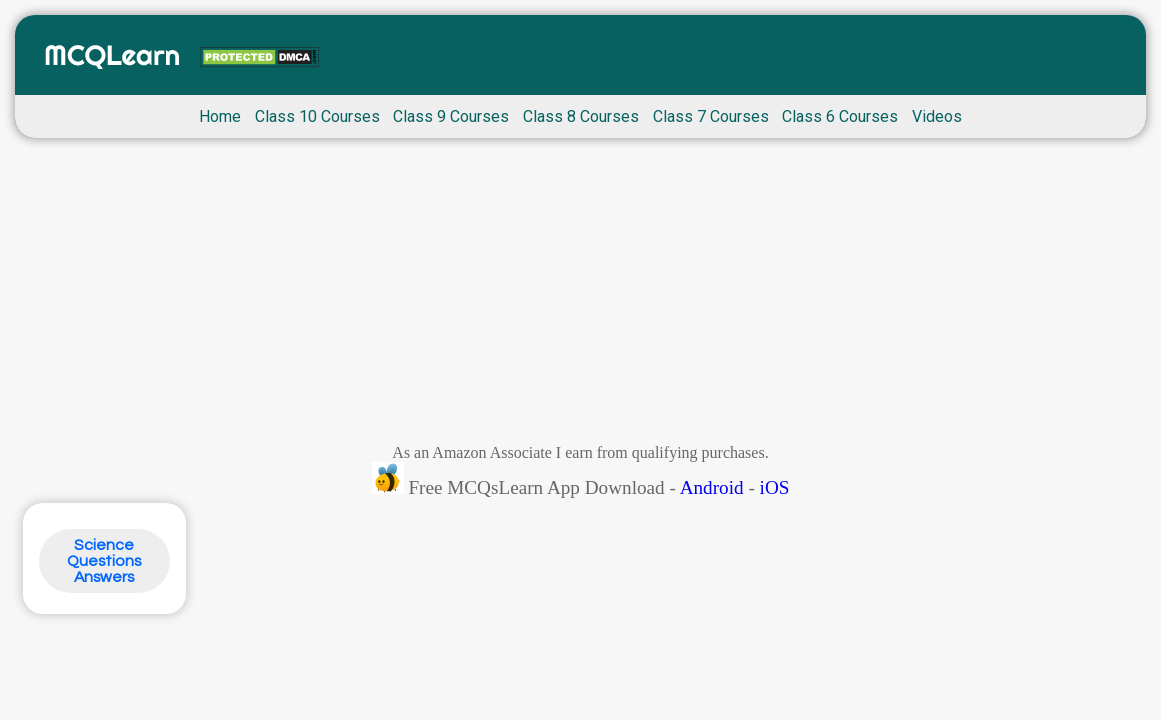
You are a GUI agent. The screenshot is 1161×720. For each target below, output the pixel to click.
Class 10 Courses (317, 116)
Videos (937, 116)
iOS (775, 487)
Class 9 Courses (451, 116)
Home (220, 116)
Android (712, 487)
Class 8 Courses (581, 116)
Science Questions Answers (104, 561)
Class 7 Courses (711, 116)
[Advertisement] (580, 296)
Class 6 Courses (840, 116)
